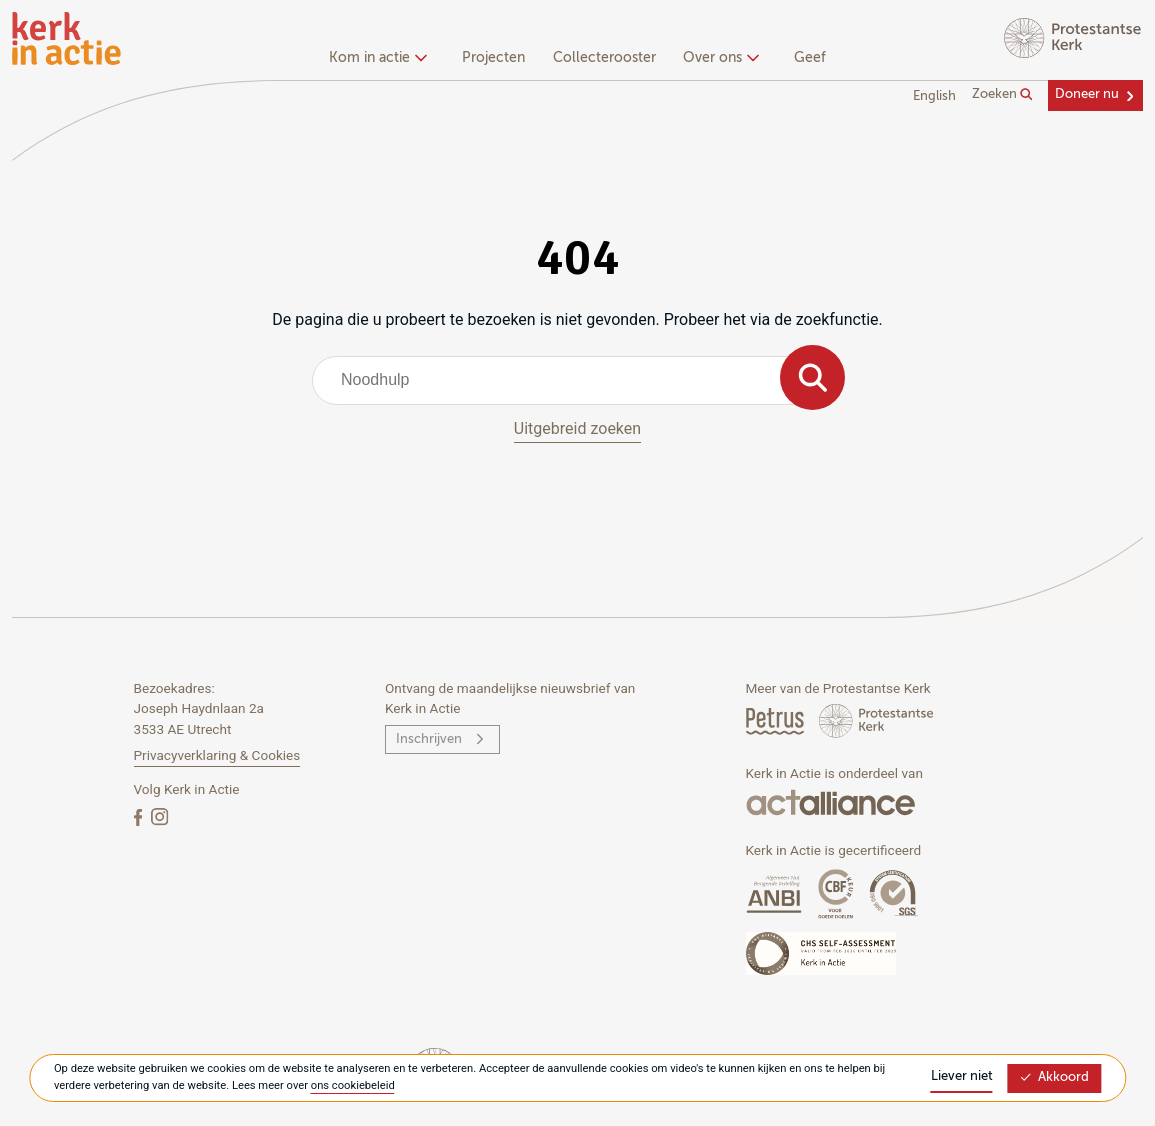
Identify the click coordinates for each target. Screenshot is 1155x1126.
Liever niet (962, 1076)
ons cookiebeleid (353, 1085)
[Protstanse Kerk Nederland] (876, 720)
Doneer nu (1087, 94)
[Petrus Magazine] (776, 720)
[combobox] (577, 380)
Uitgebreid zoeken (577, 428)
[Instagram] (159, 816)
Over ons (718, 58)
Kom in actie (375, 58)
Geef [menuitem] (810, 58)
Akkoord (1054, 1077)
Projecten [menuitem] (493, 58)
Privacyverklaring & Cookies (217, 755)
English (934, 96)
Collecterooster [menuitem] (604, 58)
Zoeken (1002, 95)
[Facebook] (140, 816)
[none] (381, 60)
